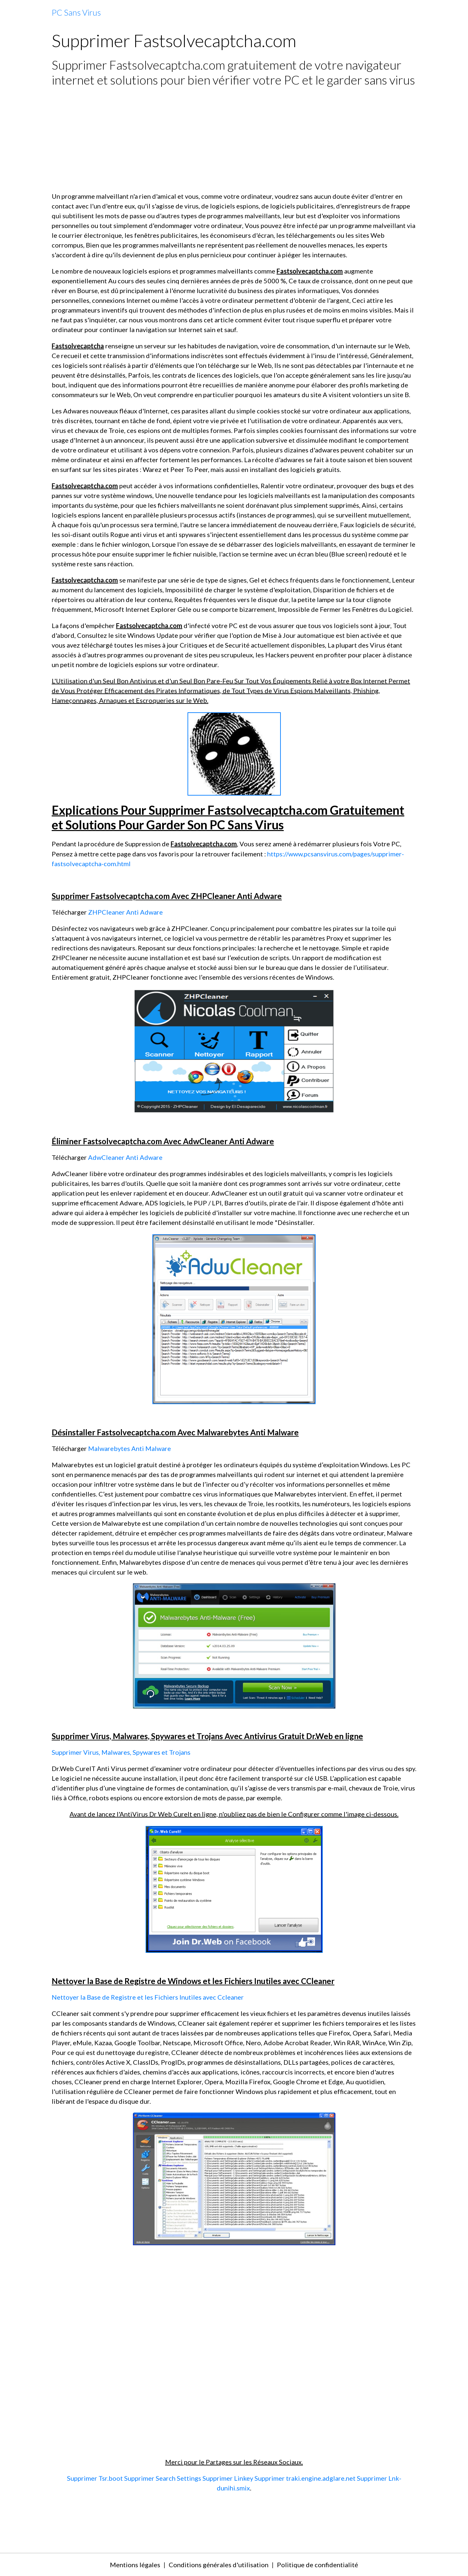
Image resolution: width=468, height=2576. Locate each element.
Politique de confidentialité (317, 2565)
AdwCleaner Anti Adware (125, 1157)
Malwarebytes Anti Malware (129, 1448)
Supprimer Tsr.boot (95, 2478)
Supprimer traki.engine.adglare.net (305, 2478)
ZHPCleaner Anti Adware (125, 912)
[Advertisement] (234, 139)
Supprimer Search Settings (162, 2478)
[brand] (76, 13)
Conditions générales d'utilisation (218, 2565)
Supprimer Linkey (227, 2478)
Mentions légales (135, 2565)
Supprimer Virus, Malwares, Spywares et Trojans (121, 1752)
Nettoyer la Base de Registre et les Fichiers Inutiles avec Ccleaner (148, 1997)
